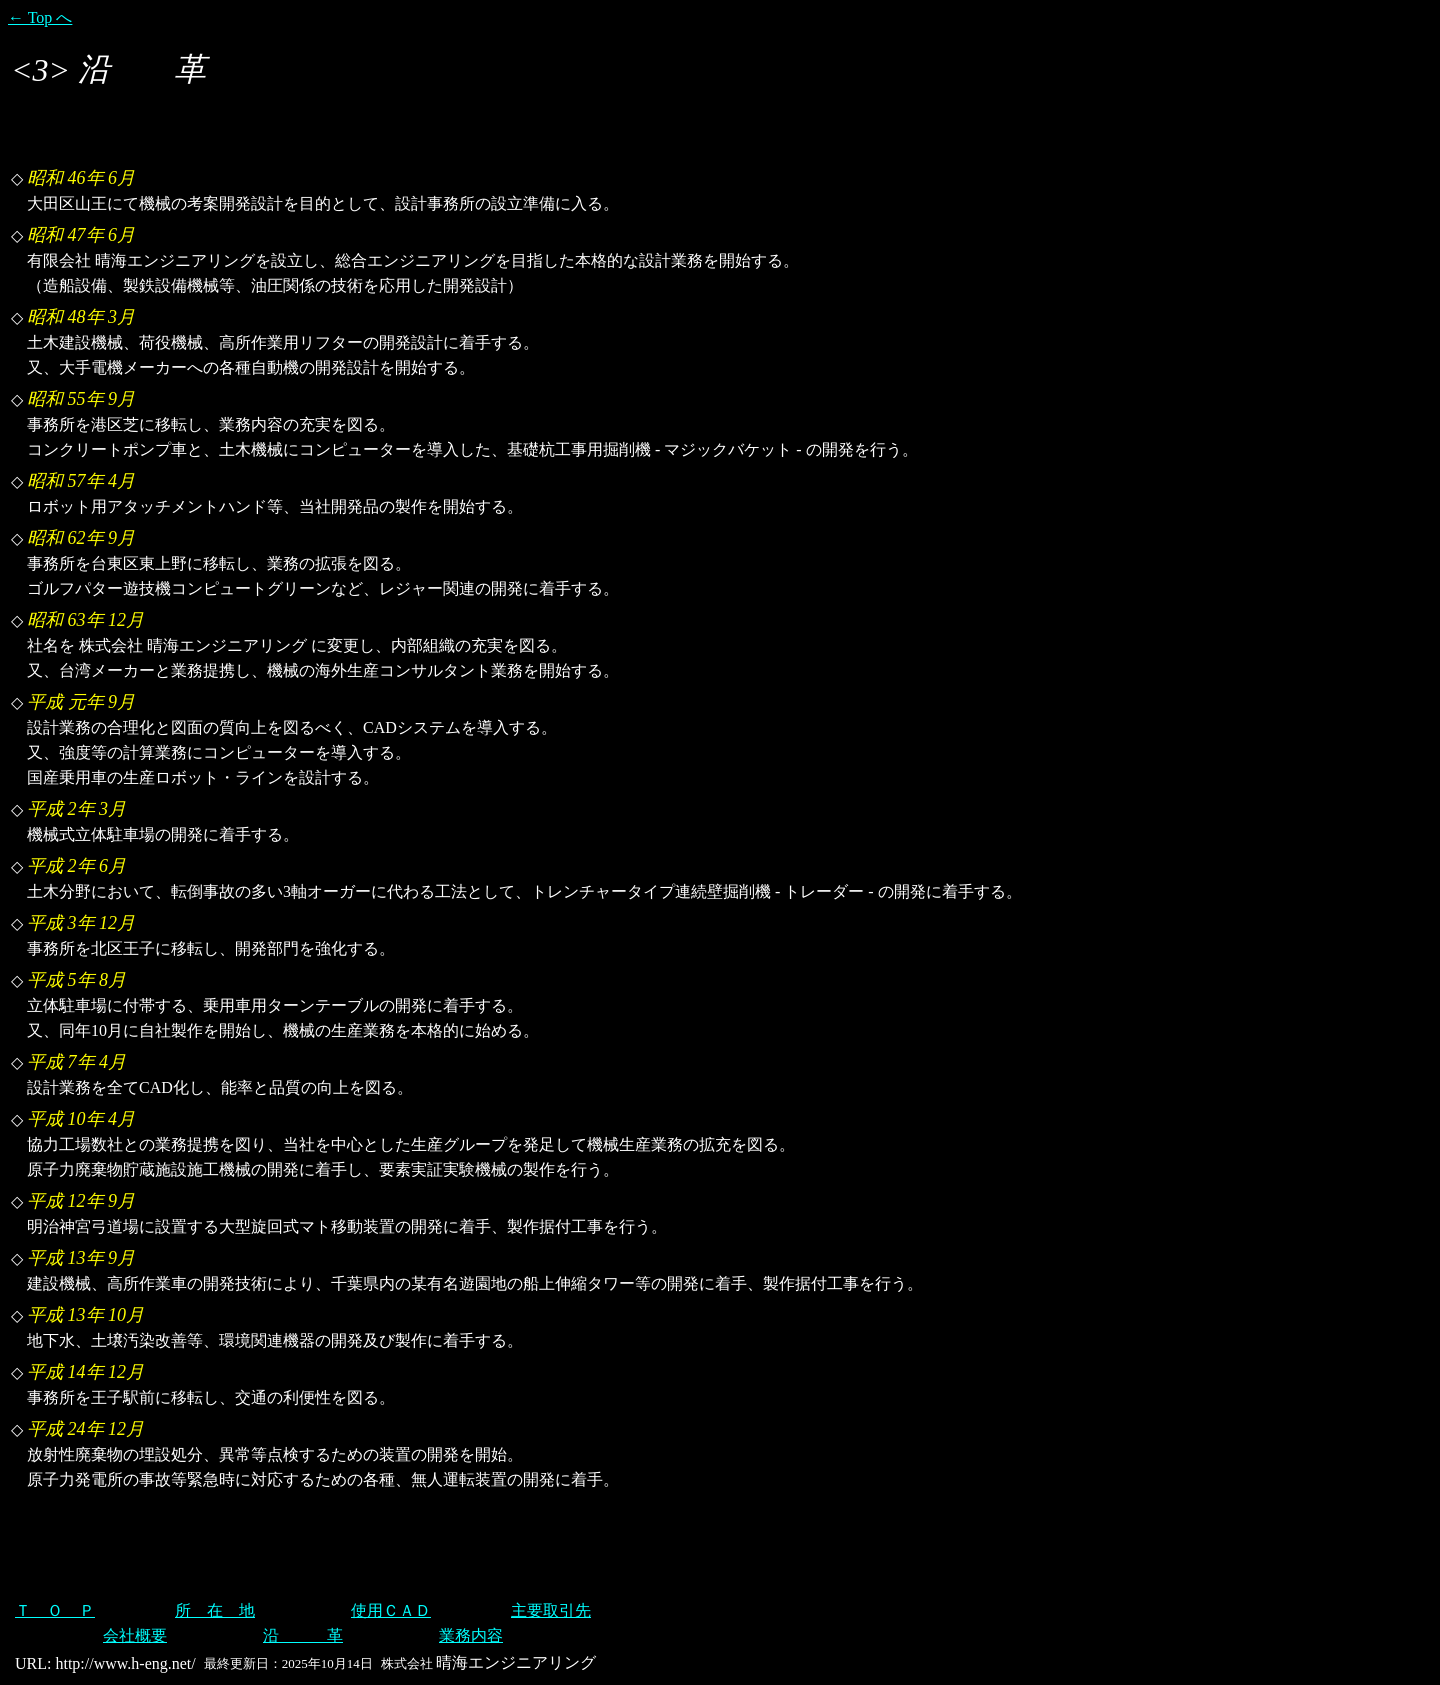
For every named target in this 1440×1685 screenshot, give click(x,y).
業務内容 (471, 1635)
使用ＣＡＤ (391, 1610)
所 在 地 (215, 1610)
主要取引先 (551, 1610)
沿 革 (303, 1635)
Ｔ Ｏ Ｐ (55, 1610)
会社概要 (135, 1635)
